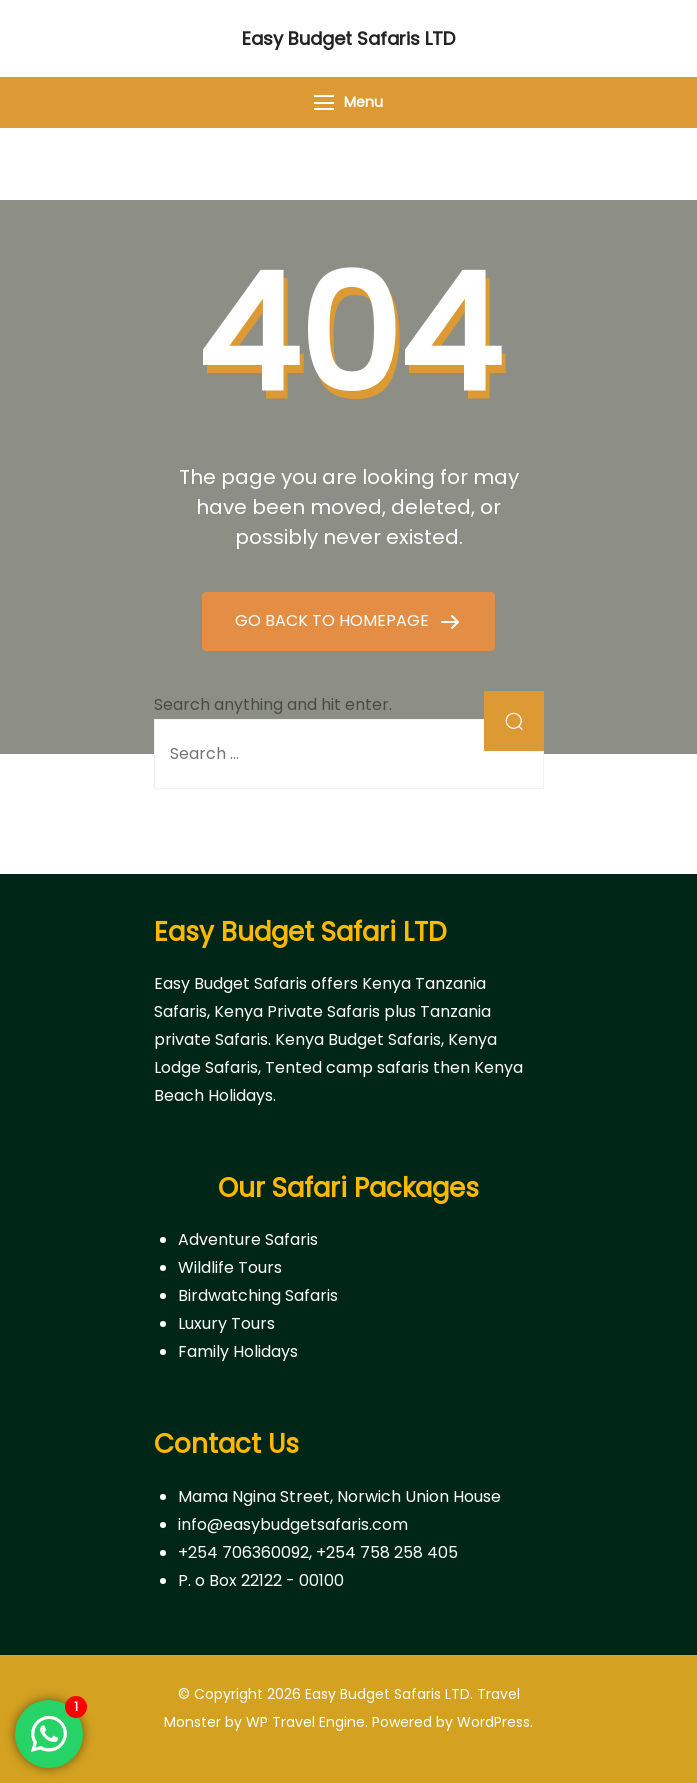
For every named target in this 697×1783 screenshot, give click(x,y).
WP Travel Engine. (307, 1722)
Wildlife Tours (230, 1267)
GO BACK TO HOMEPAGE (334, 620)
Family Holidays (238, 1351)
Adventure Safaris (248, 1239)
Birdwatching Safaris (258, 1295)
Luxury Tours (226, 1323)
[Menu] (324, 102)
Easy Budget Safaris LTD (348, 38)
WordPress (493, 1722)
